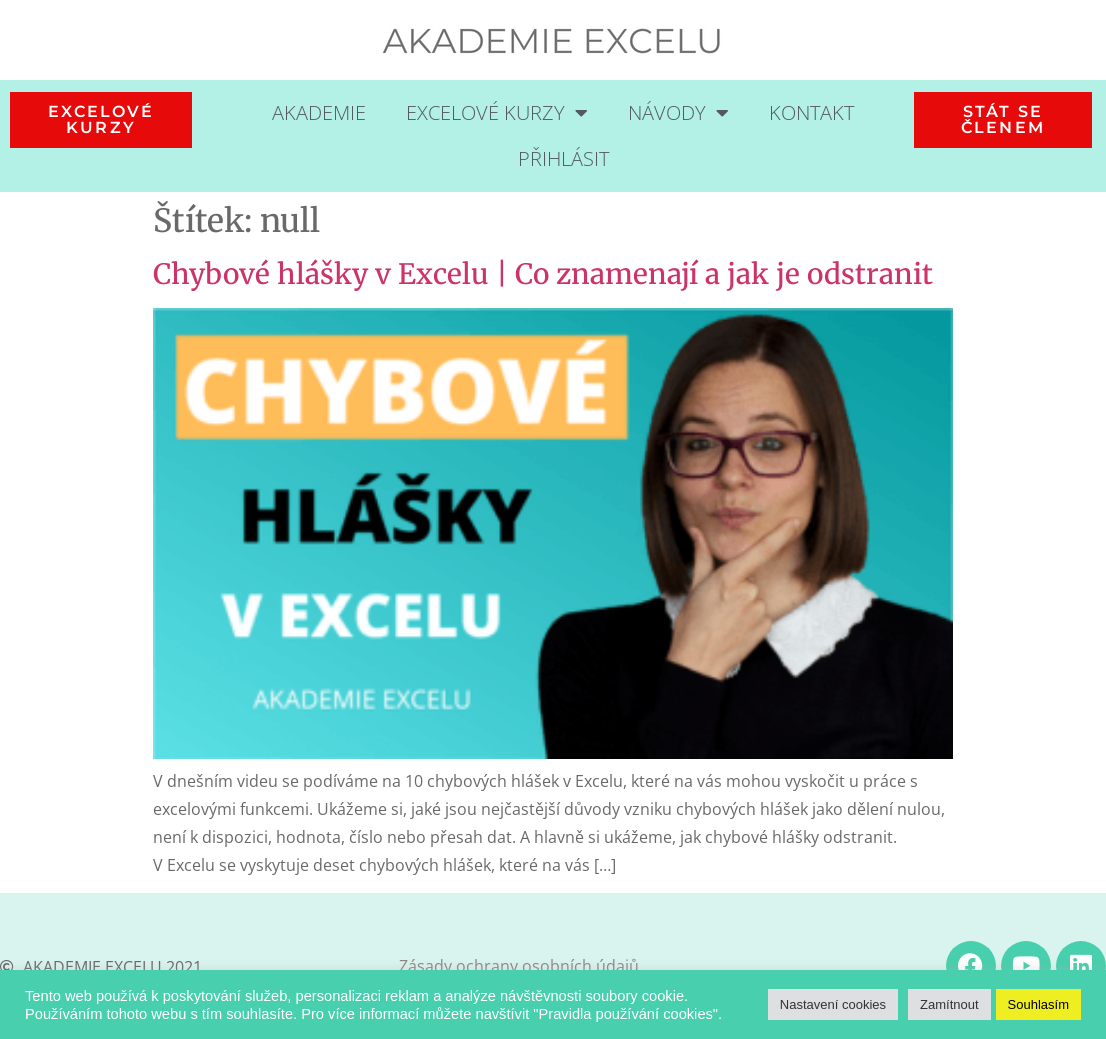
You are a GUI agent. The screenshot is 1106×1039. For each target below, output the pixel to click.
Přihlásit (563, 158)
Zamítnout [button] (949, 1004)
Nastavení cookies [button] (833, 1004)
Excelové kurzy (497, 113)
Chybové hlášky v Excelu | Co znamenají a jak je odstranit (543, 274)
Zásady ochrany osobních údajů (519, 966)
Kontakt (811, 112)
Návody (678, 113)
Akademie (319, 112)
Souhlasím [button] (1038, 1004)
